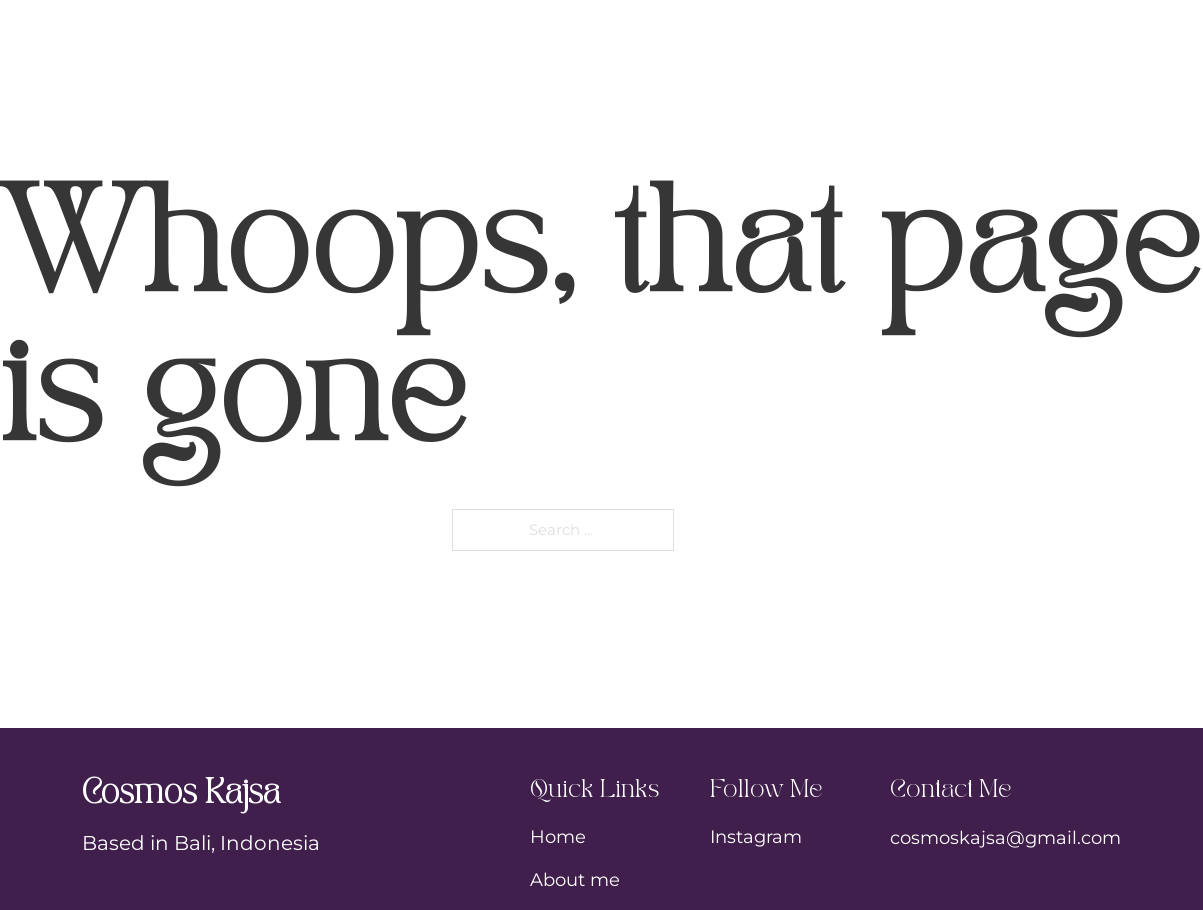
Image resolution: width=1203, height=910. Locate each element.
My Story (422, 28)
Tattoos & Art (631, 28)
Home (266, 28)
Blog (940, 28)
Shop (813, 28)
